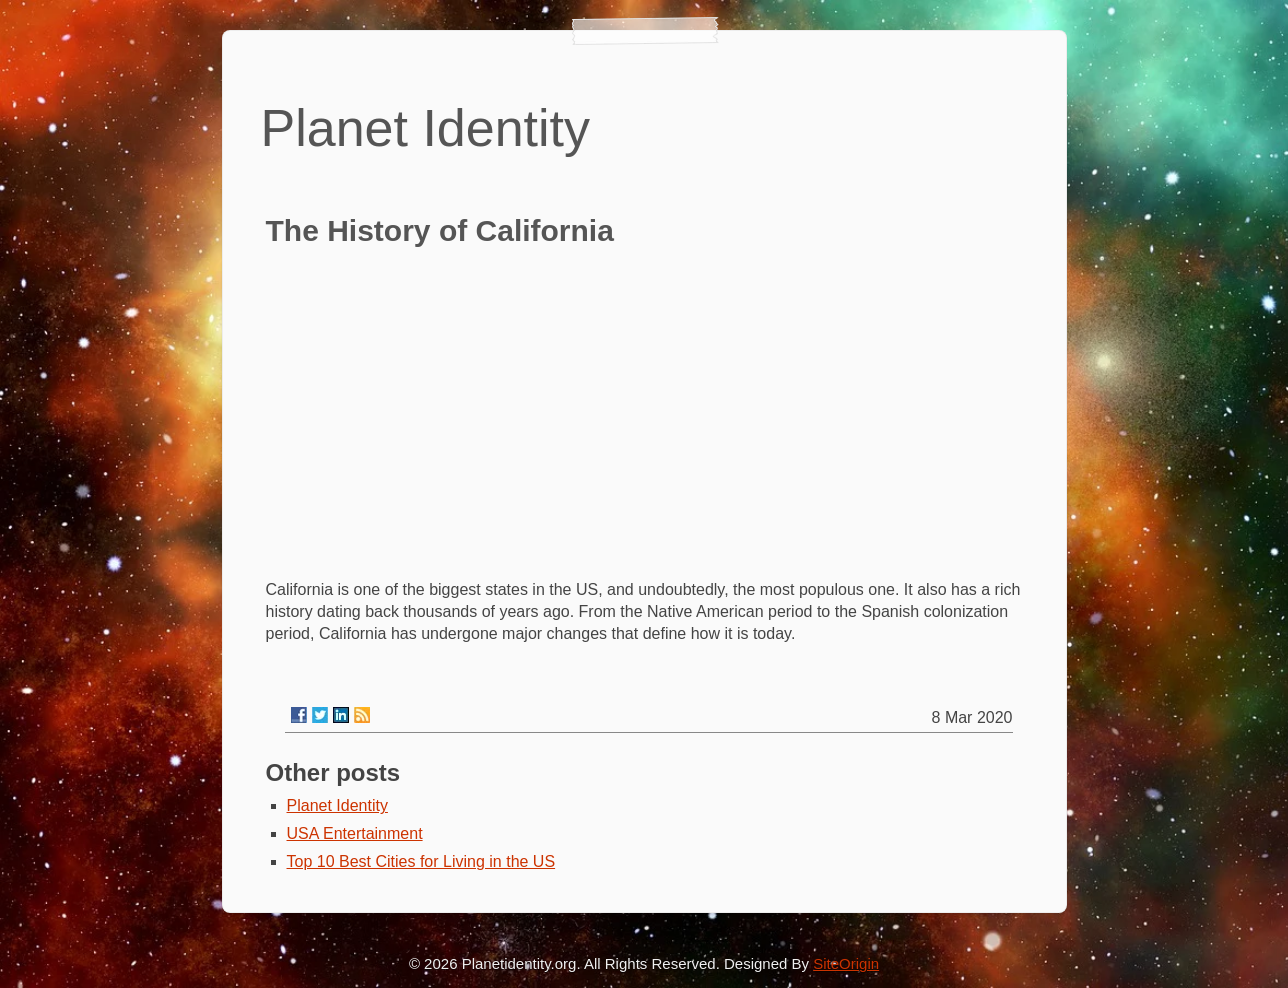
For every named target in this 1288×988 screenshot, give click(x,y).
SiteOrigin (846, 963)
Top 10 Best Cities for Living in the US (421, 861)
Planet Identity (337, 805)
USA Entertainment (355, 833)
